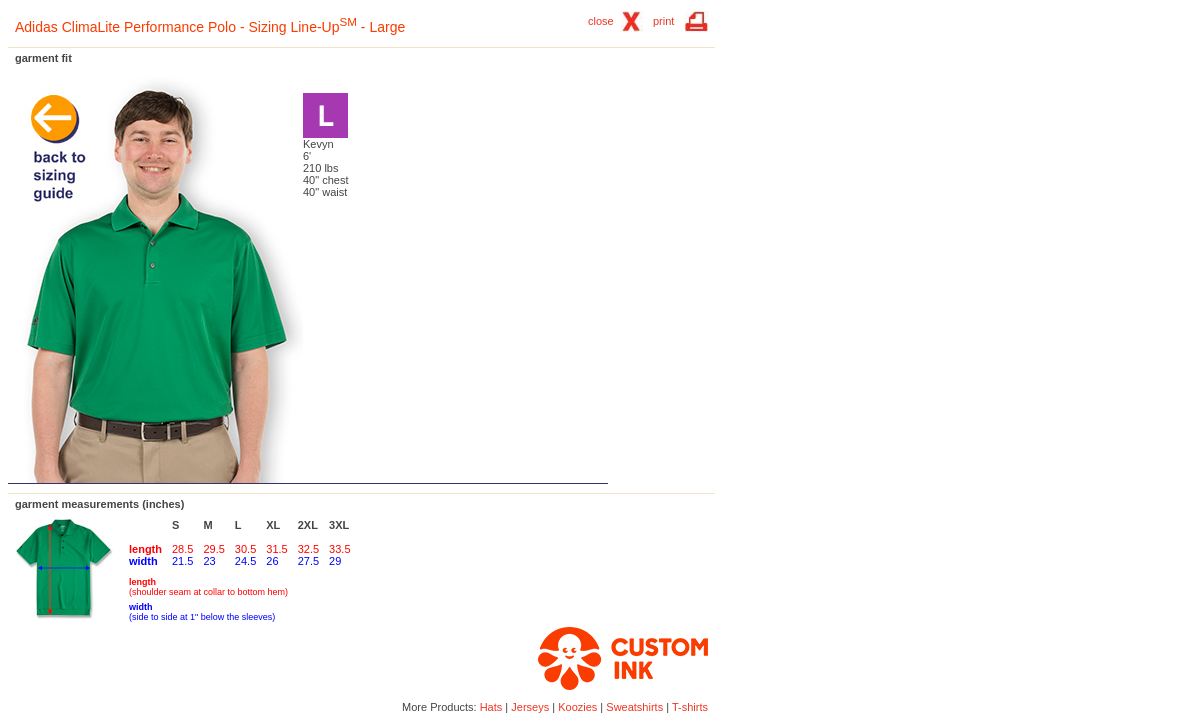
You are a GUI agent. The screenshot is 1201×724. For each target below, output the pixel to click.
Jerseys (530, 707)
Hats (491, 707)
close (601, 21)
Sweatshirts (634, 707)
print (663, 21)
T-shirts (690, 707)
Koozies (577, 707)
